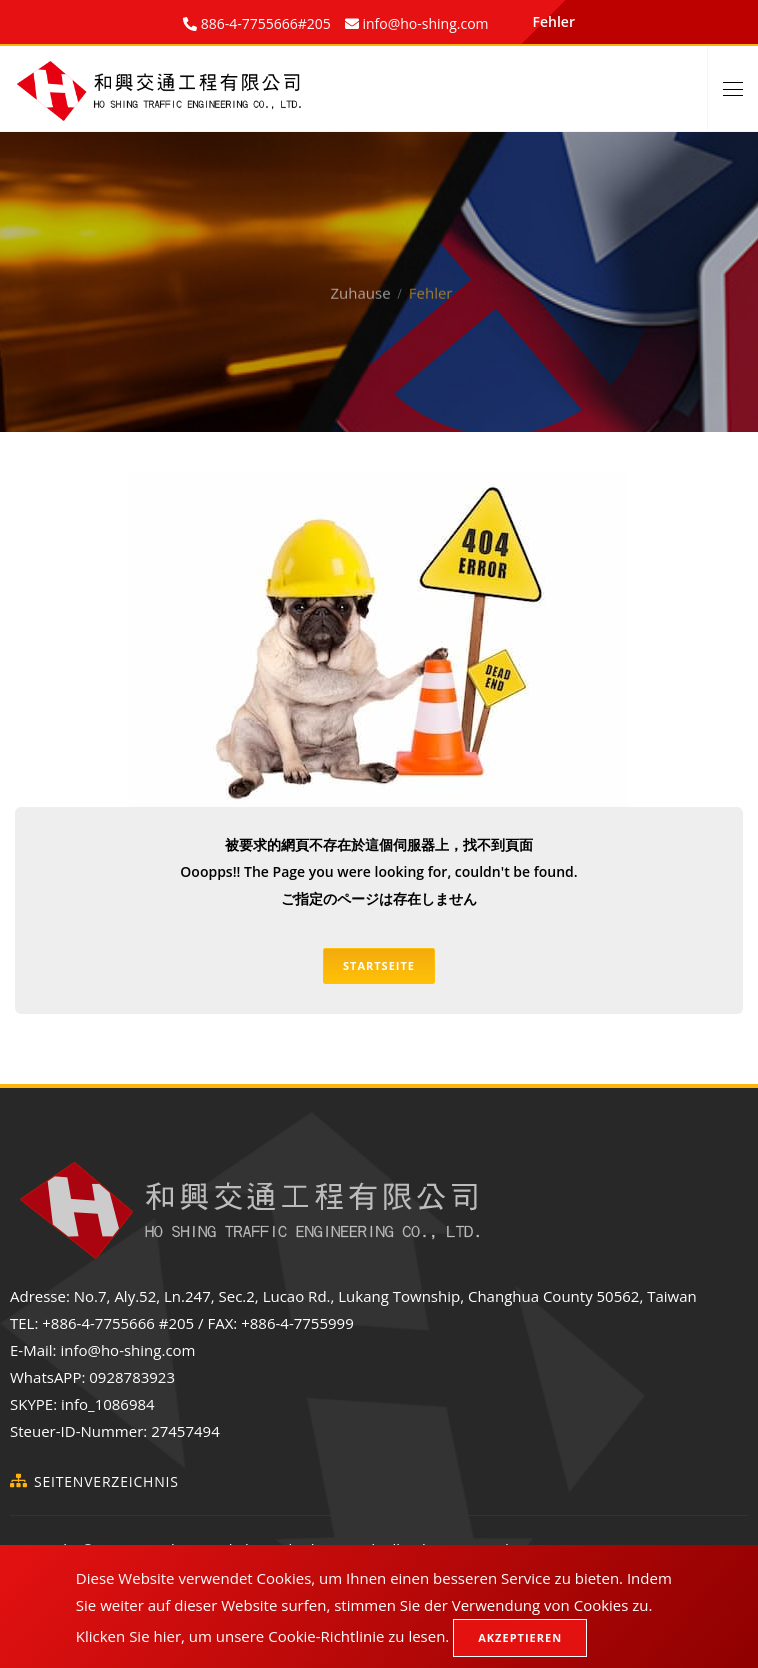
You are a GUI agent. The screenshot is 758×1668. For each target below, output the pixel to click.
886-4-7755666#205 (264, 23)
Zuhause (361, 273)
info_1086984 (108, 1404)
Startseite (379, 965)
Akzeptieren (520, 1637)
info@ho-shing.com (127, 1350)
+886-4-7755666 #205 (118, 1323)
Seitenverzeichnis (106, 1481)
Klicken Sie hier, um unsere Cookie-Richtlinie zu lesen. (263, 1636)
